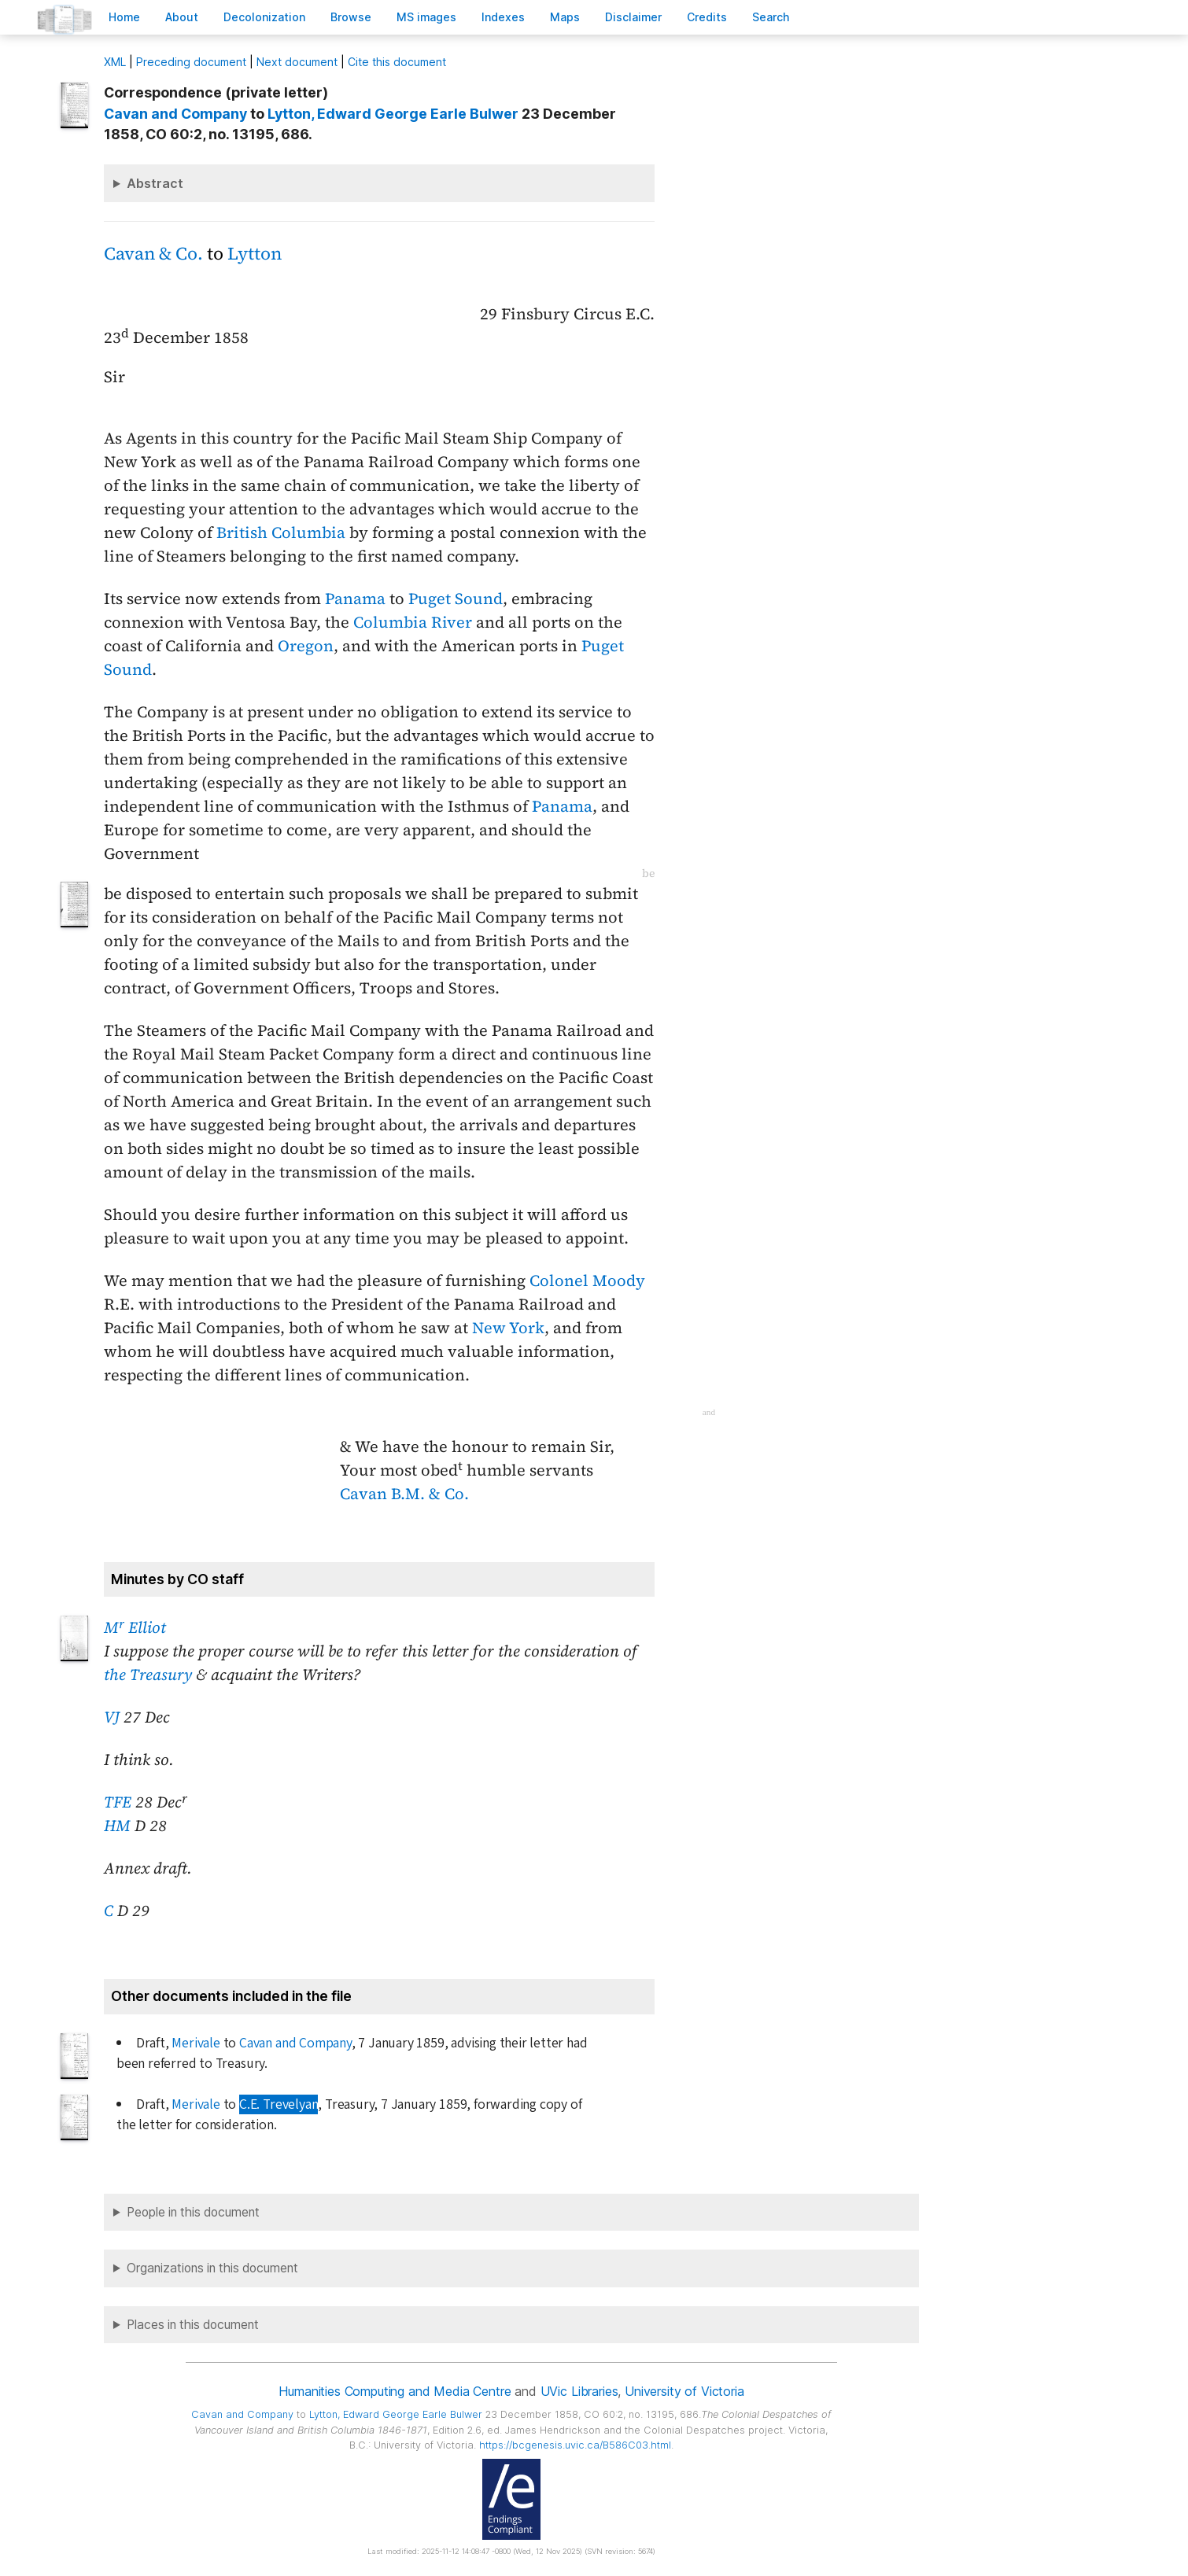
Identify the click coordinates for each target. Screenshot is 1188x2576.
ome (124, 17)
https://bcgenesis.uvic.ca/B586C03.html (575, 2445)
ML (115, 61)
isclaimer (633, 17)
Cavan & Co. (153, 253)
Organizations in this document (212, 2268)
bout (181, 17)
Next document (297, 61)
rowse (350, 17)
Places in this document (193, 2324)
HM (117, 1826)
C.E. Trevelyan (278, 2104)
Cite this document (397, 61)
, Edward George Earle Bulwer (392, 113)
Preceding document (191, 61)
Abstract (155, 183)
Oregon (306, 646)
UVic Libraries (579, 2391)
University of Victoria (684, 2391)
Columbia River (412, 622)
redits (707, 17)
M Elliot (135, 1627)
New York (508, 1328)
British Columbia (280, 532)
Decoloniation (264, 17)
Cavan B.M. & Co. (404, 1494)
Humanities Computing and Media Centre (395, 2391)
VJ (112, 1717)
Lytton (254, 253)
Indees (503, 17)
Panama (355, 599)
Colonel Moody (587, 1281)
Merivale (196, 2043)
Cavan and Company (175, 113)
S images (426, 17)
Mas (565, 17)
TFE (117, 1802)
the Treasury (148, 1675)
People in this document (193, 2212)
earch (771, 17)
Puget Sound (455, 599)
